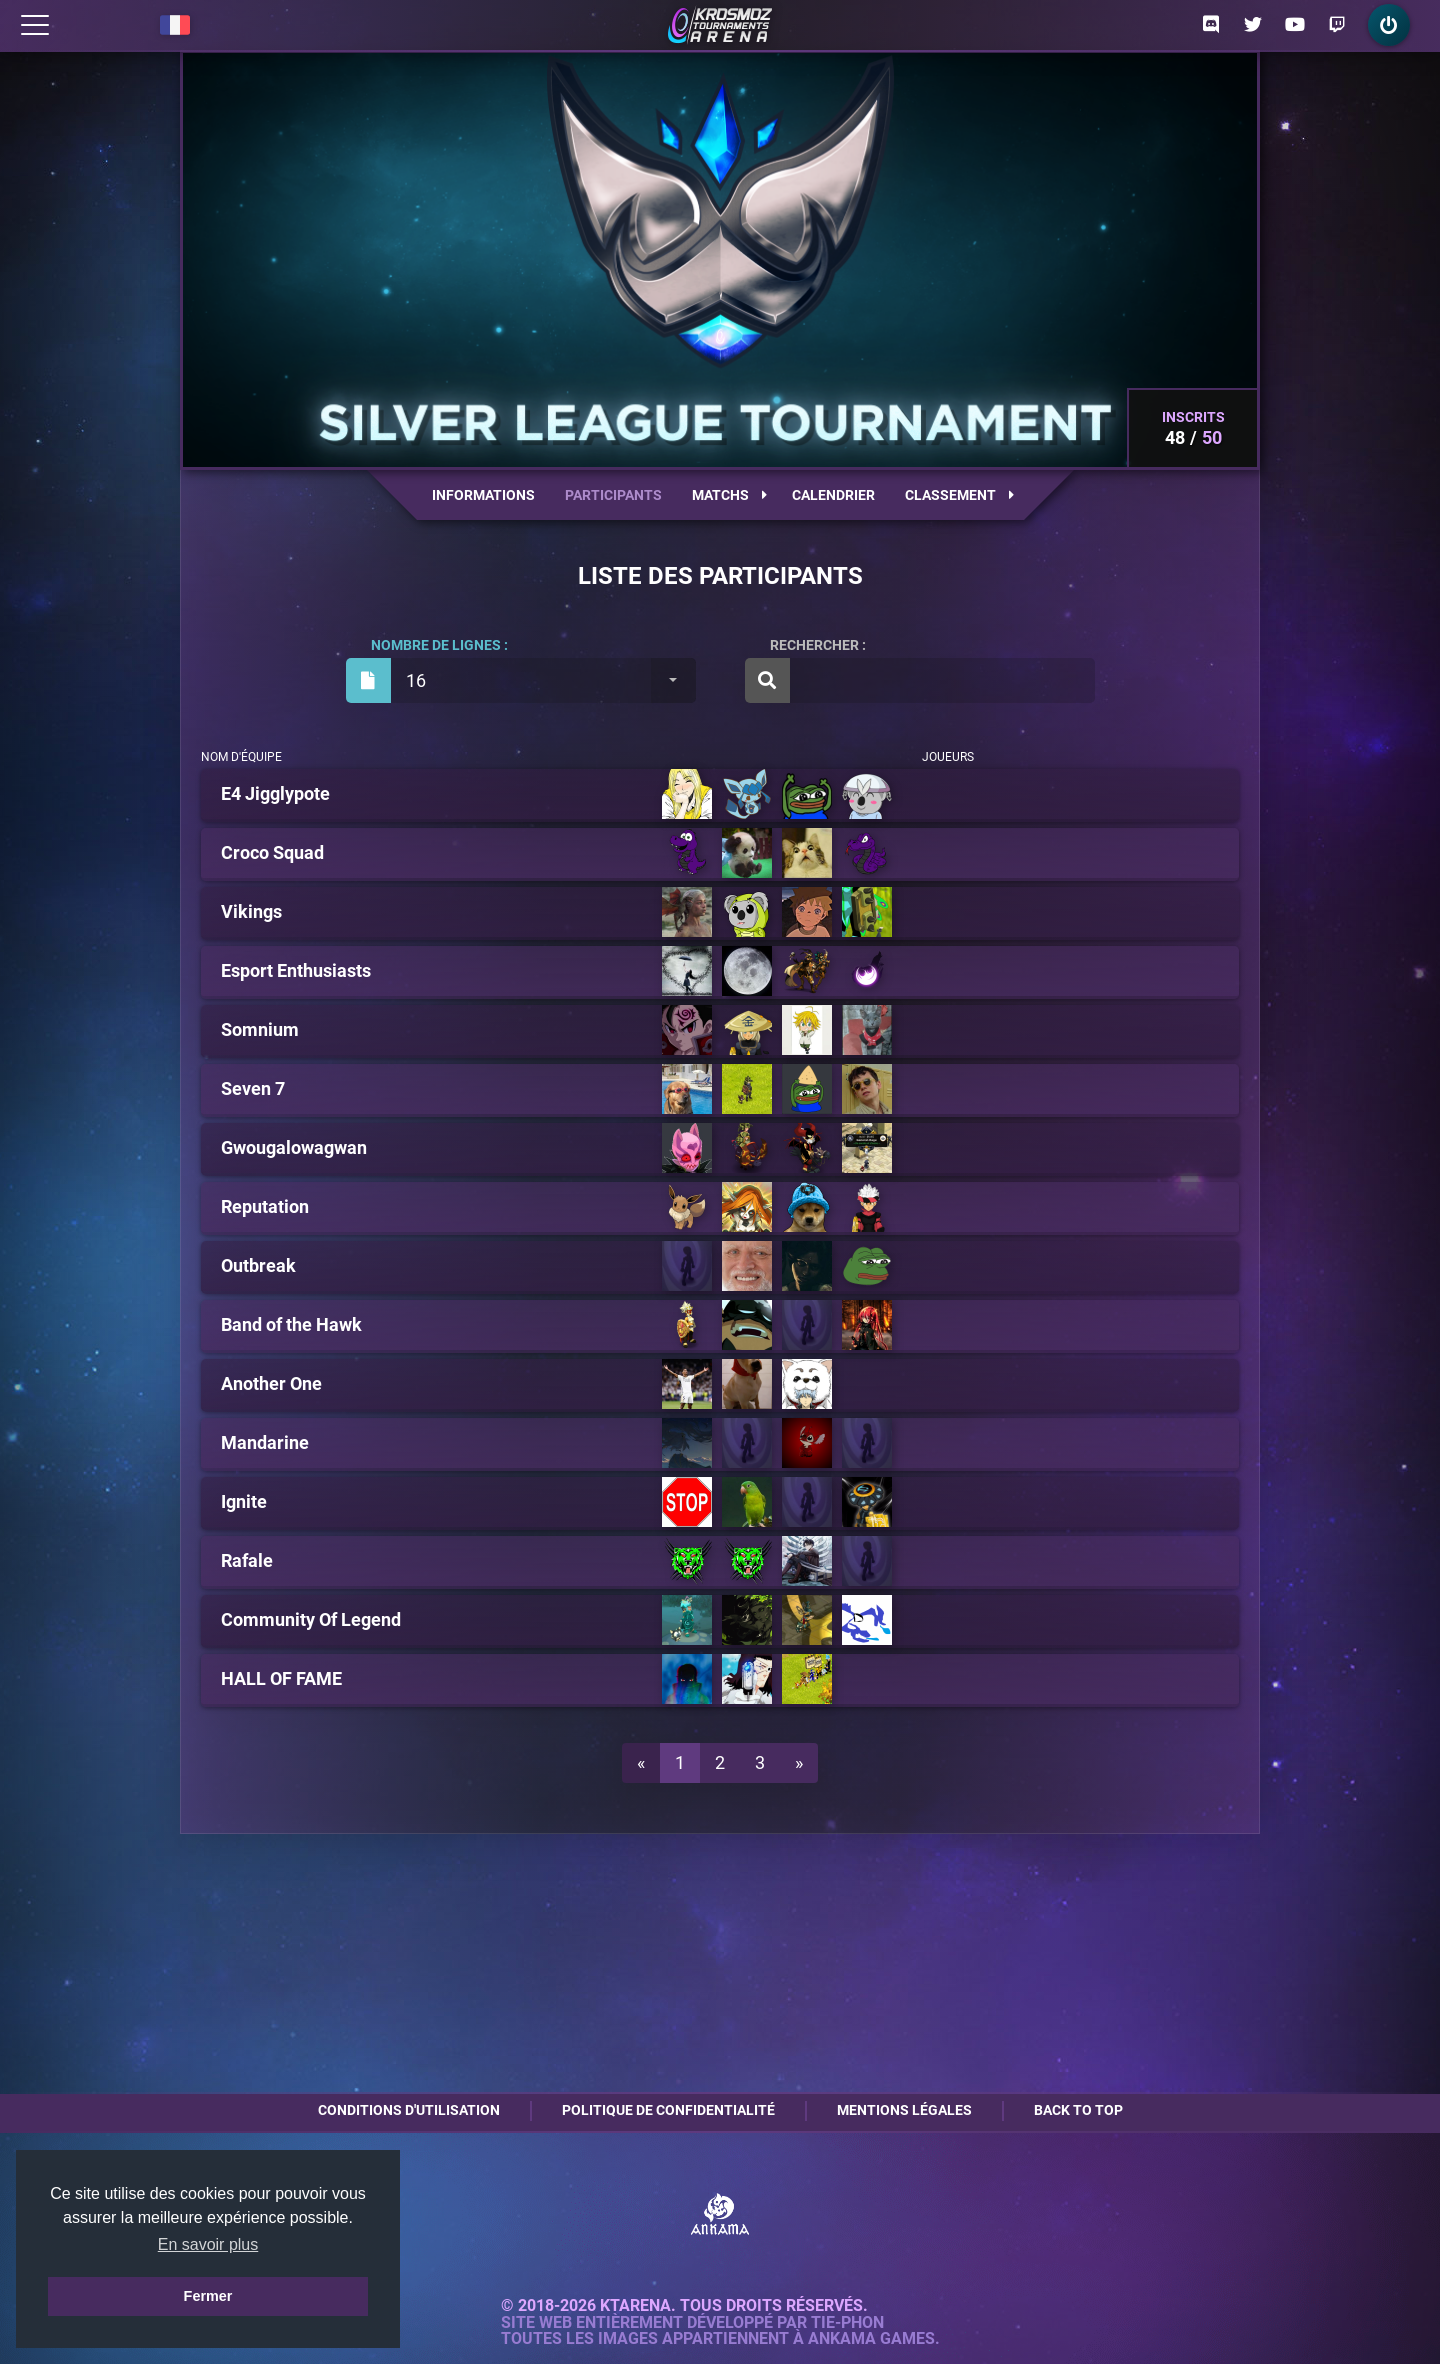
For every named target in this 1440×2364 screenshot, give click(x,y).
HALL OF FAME (281, 1679)
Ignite (244, 1502)
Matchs (729, 495)
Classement (959, 495)
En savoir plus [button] (208, 2244)
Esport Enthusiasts (296, 971)
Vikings (251, 912)
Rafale (247, 1561)
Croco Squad (272, 853)
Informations (483, 495)
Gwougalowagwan (294, 1148)
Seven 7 (253, 1089)
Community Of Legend (311, 1620)
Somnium (260, 1030)
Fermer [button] (208, 2296)
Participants (613, 495)
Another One (271, 1384)
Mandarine (265, 1443)
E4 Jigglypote (275, 794)
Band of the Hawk (291, 1325)
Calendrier (833, 495)
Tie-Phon (847, 2323)
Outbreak (258, 1266)
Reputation (265, 1207)
